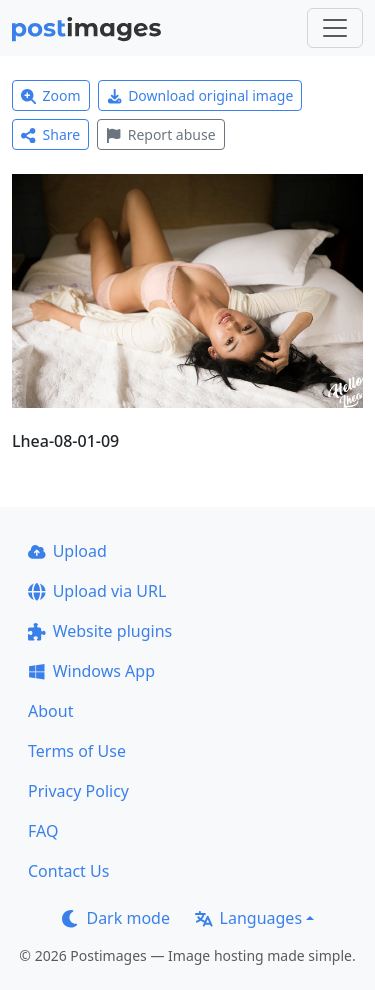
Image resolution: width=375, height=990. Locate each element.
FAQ (43, 831)
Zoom (51, 95)
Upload (67, 551)
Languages (248, 918)
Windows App (91, 671)
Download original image (200, 95)
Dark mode (116, 918)
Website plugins (100, 631)
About (50, 711)
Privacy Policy (78, 791)
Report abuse (160, 134)
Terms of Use (77, 751)
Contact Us (68, 871)
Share (50, 134)
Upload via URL (97, 591)
